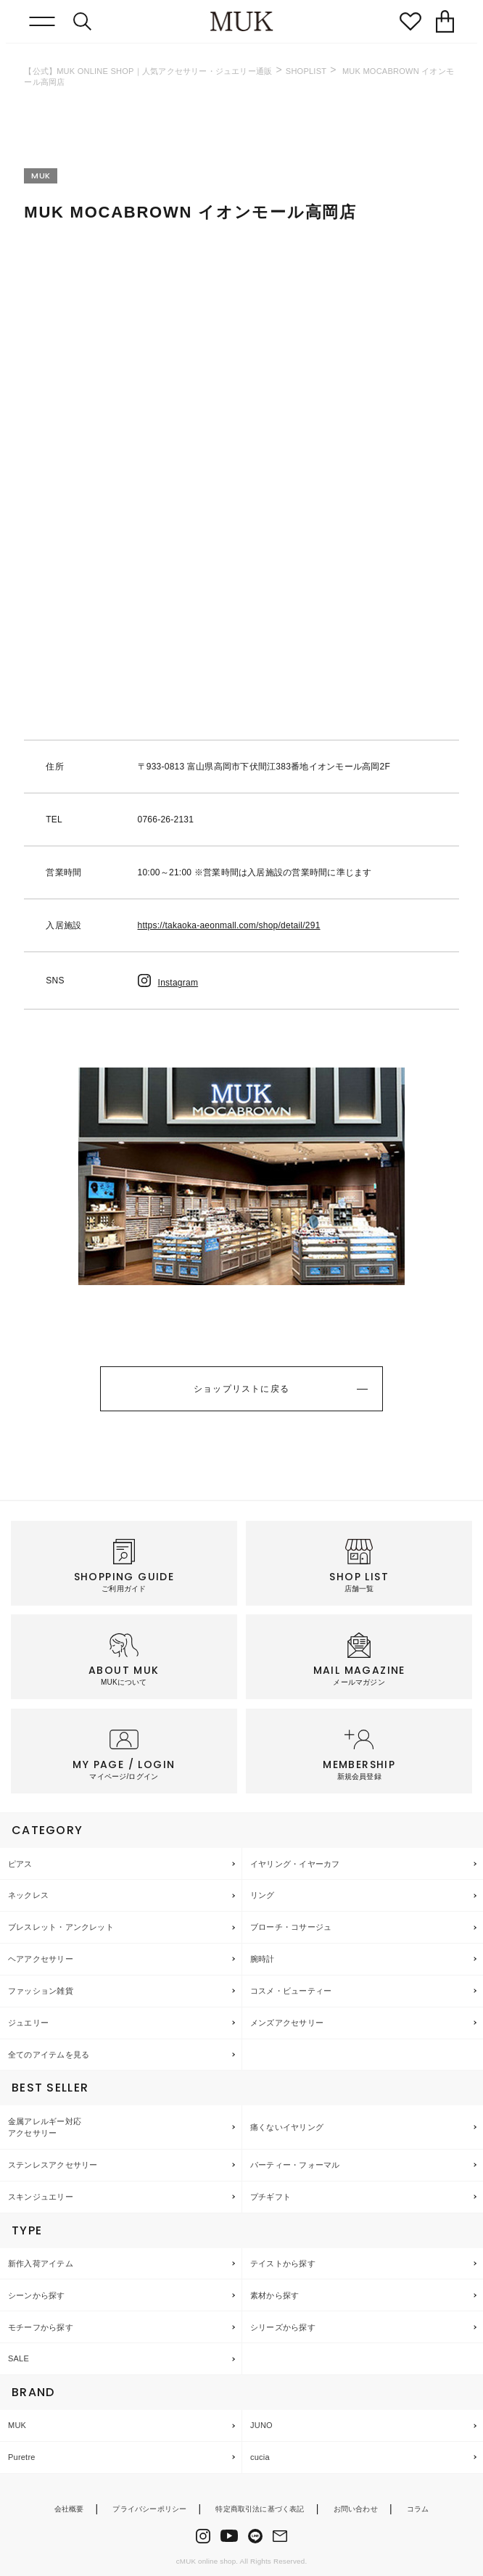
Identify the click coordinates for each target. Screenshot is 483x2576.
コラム (418, 2509)
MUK (17, 2425)
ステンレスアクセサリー (52, 2164)
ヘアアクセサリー (40, 1958)
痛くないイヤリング (286, 2127)
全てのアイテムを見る (48, 2054)
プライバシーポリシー (149, 2509)
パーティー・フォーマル (294, 2164)
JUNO (261, 2425)
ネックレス (28, 1895)
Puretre (22, 2457)
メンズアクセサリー (286, 2022)
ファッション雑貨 (40, 1990)
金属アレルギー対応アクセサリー (44, 2127)
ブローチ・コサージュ (290, 1927)
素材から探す (274, 2295)
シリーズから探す (282, 2327)
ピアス (20, 1863)
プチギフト (270, 2196)
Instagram (168, 983)
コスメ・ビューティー (290, 1990)
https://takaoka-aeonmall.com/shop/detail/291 (229, 925)
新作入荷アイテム (40, 2263)
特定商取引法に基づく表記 (259, 2509)
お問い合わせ (356, 2509)
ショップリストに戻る (241, 1389)
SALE (18, 2358)
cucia (260, 2457)
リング (262, 1895)
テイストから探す (282, 2263)
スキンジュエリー (40, 2196)
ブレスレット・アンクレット (61, 1927)
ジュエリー (28, 2022)
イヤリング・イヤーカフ (294, 1863)
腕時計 (262, 1958)
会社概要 (69, 2509)
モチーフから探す (40, 2327)
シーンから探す (36, 2295)
